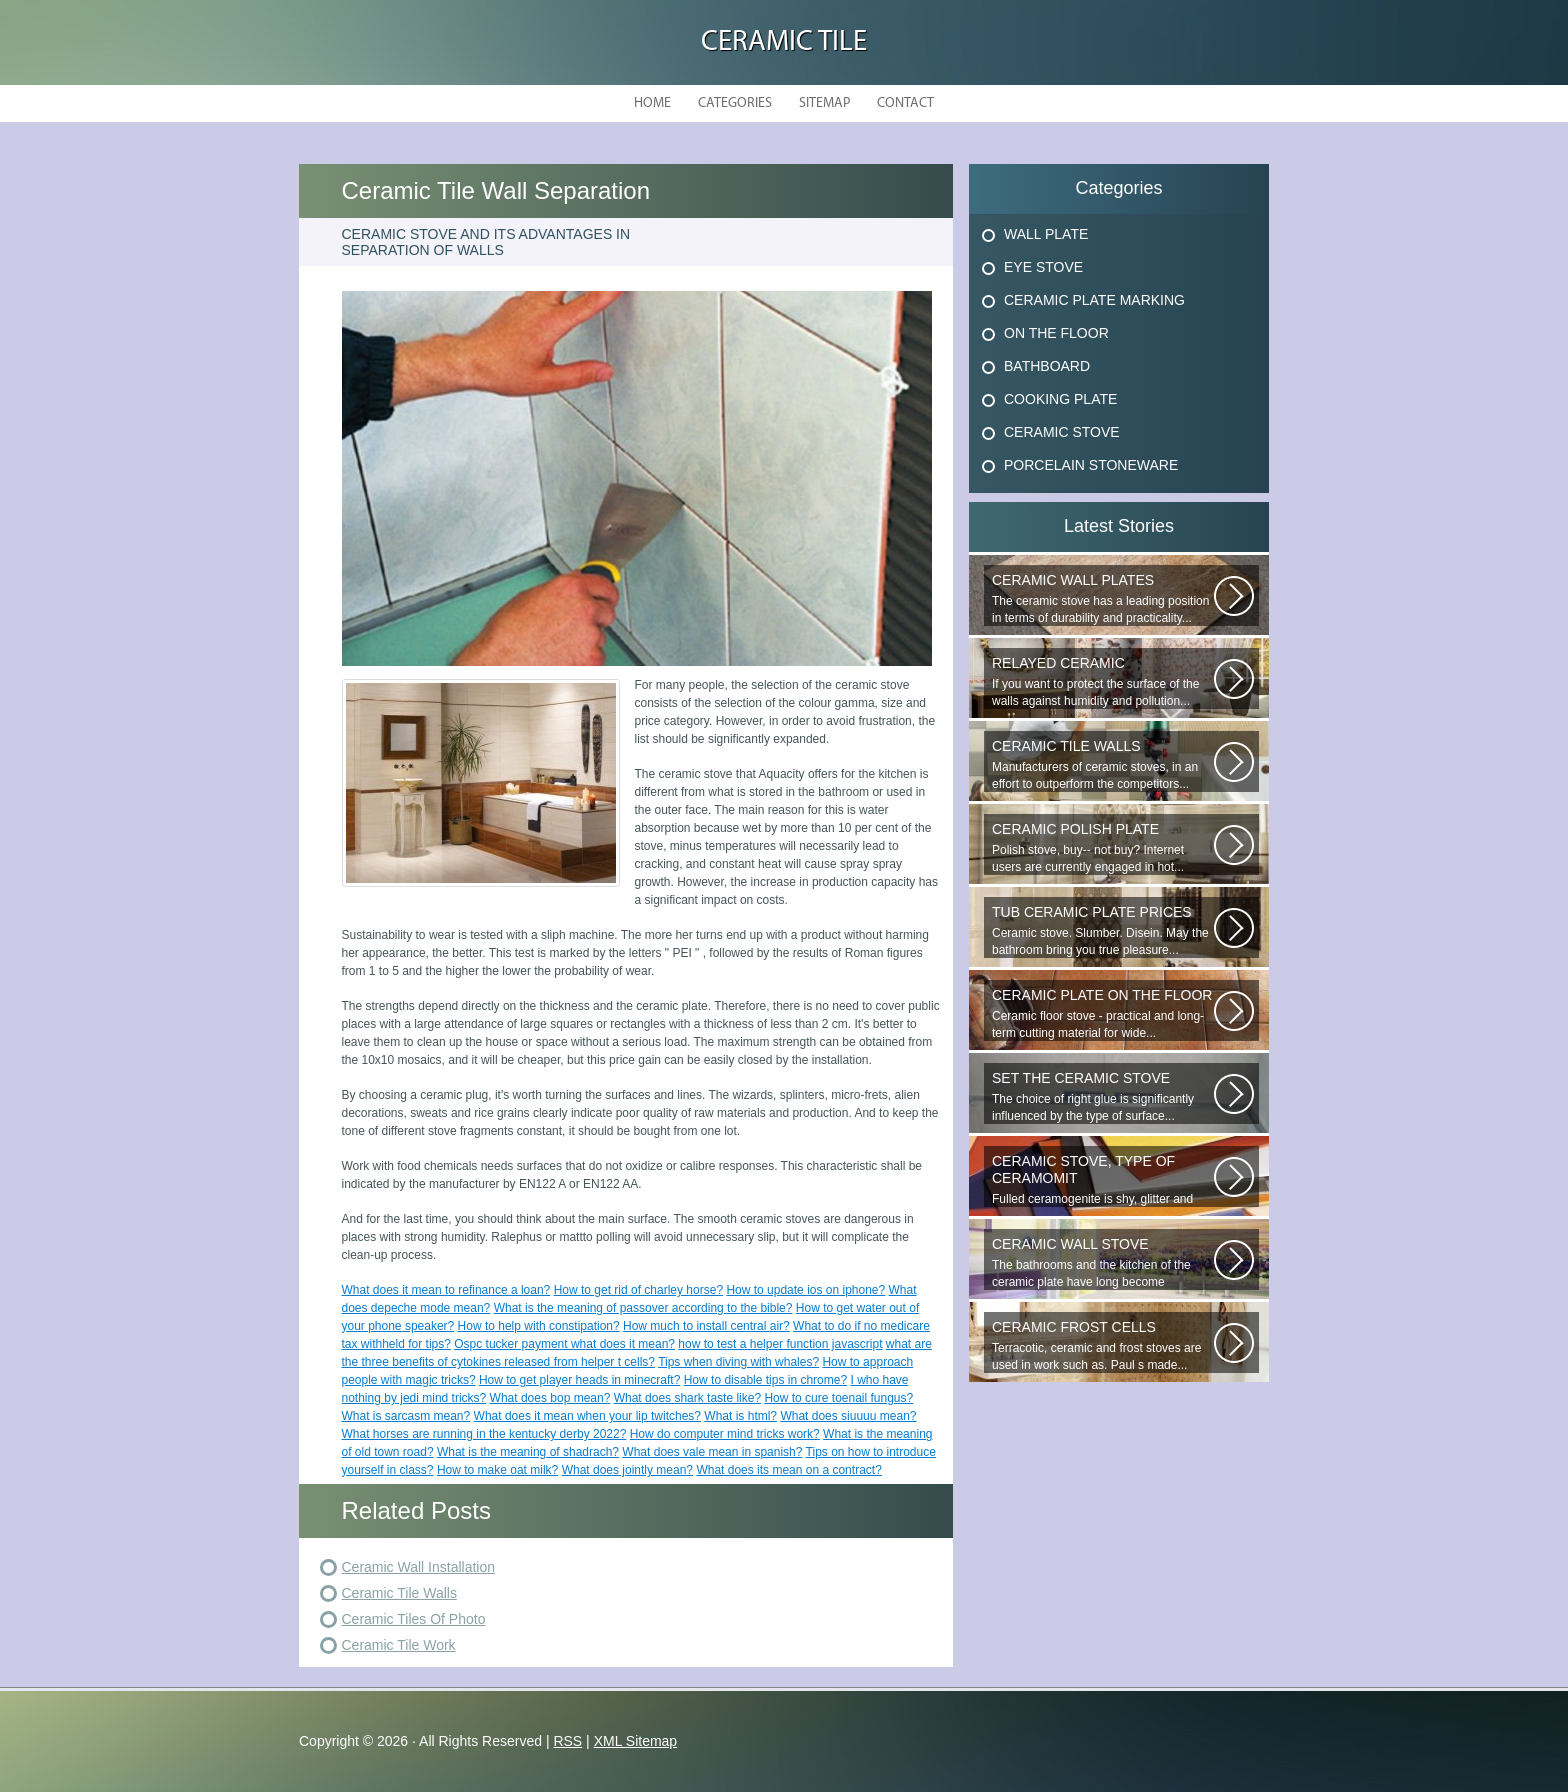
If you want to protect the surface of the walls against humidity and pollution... (1103, 681)
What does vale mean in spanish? (712, 1452)
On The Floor (1056, 333)
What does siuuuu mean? (848, 1416)
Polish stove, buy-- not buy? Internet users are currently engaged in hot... (1103, 847)
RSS (567, 1741)
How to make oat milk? (497, 1470)
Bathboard (1047, 366)
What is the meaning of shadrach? (528, 1452)
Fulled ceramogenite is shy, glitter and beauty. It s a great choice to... (1103, 1180)
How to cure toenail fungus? (838, 1398)
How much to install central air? (706, 1326)
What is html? (740, 1416)
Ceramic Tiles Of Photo (414, 1619)
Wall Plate (1046, 234)
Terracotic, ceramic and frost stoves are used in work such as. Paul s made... (1103, 1345)
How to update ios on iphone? (805, 1290)
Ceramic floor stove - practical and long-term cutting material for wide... (1103, 1013)
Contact (905, 103)
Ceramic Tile (784, 42)
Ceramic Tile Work (399, 1645)
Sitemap (824, 103)
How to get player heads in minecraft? (579, 1380)
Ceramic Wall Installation (419, 1567)
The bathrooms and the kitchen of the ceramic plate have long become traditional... (1103, 1263)
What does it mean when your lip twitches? (587, 1416)
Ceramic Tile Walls (399, 1593)
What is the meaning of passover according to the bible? (643, 1308)
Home (652, 103)
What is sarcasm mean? (406, 1416)
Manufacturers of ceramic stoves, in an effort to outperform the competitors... (1103, 764)
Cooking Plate (1060, 399)
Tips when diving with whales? (738, 1362)
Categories (735, 103)
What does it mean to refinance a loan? (446, 1290)
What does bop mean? (550, 1398)
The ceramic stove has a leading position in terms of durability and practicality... (1103, 598)
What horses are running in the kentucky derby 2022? (484, 1434)
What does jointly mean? (627, 1470)
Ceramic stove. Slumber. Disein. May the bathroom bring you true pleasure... (1103, 930)
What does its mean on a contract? (788, 1470)
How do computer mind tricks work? (725, 1434)
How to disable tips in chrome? (765, 1380)
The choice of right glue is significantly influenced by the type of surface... (1103, 1096)
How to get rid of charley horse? (638, 1290)
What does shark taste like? (687, 1398)
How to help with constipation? (539, 1326)
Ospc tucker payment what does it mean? (564, 1344)
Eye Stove (1043, 267)
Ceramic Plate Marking (1094, 300)
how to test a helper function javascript (780, 1344)
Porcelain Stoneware (1091, 465)
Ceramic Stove (1062, 432)
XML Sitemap (636, 1741)
